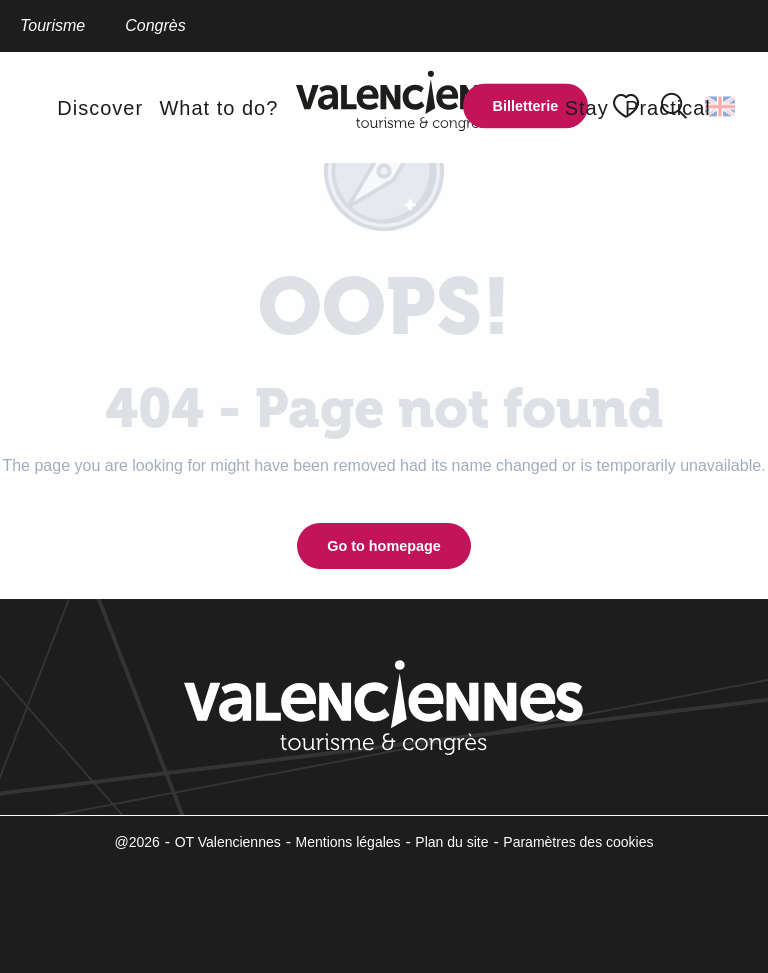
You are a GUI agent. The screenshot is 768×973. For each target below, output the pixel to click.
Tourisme (52, 25)
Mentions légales (348, 842)
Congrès (155, 25)
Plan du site (451, 842)
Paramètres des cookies (578, 842)
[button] (721, 106)
